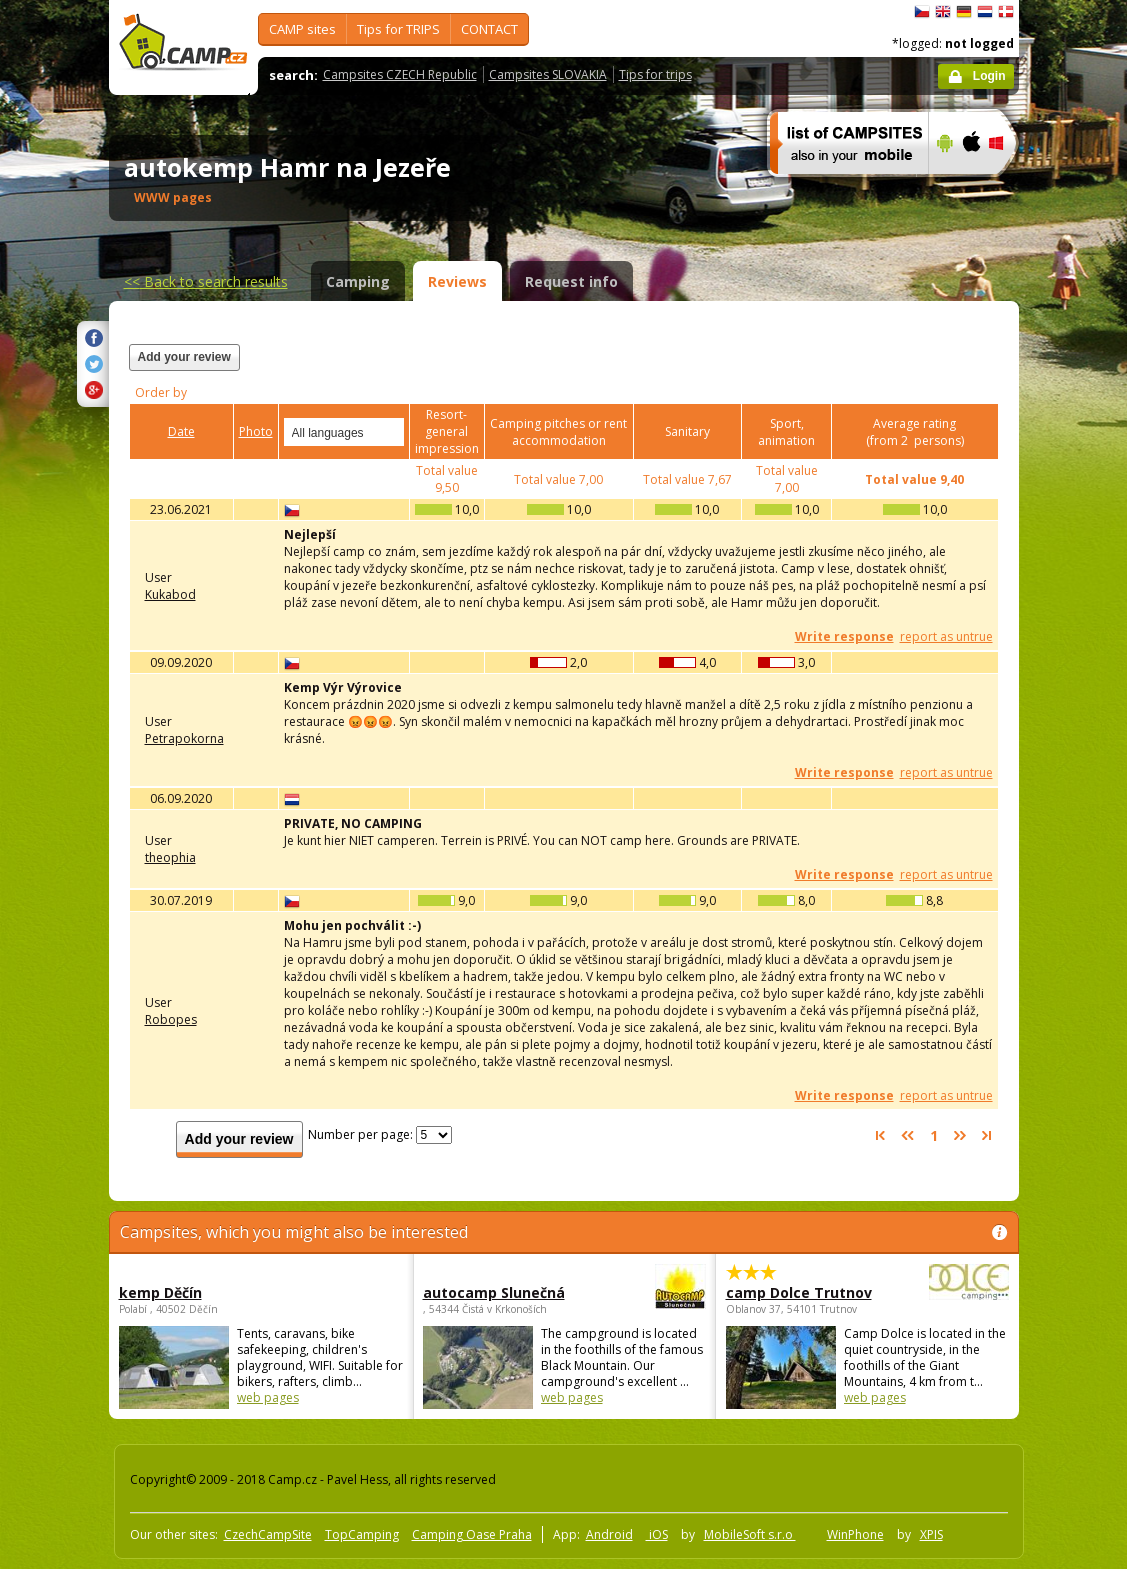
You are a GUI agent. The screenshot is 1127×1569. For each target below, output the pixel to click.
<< (206, 281)
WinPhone (855, 1534)
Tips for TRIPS (398, 29)
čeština (922, 12)
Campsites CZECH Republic (400, 74)
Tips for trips (655, 74)
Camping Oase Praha (472, 1534)
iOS (657, 1534)
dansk (1006, 12)
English (943, 12)
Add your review (184, 357)
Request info (571, 281)
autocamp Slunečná (509, 1292)
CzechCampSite (268, 1534)
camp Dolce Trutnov (812, 1292)
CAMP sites (302, 29)
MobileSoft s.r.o (750, 1534)
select (390, 432)
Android (609, 1534)
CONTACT (489, 29)
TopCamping (362, 1534)
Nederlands (985, 12)
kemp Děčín (160, 1292)
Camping (358, 281)
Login (989, 76)
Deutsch (964, 12)
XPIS (931, 1534)
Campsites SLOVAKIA (548, 74)
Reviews (457, 281)
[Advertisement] (752, 369)
